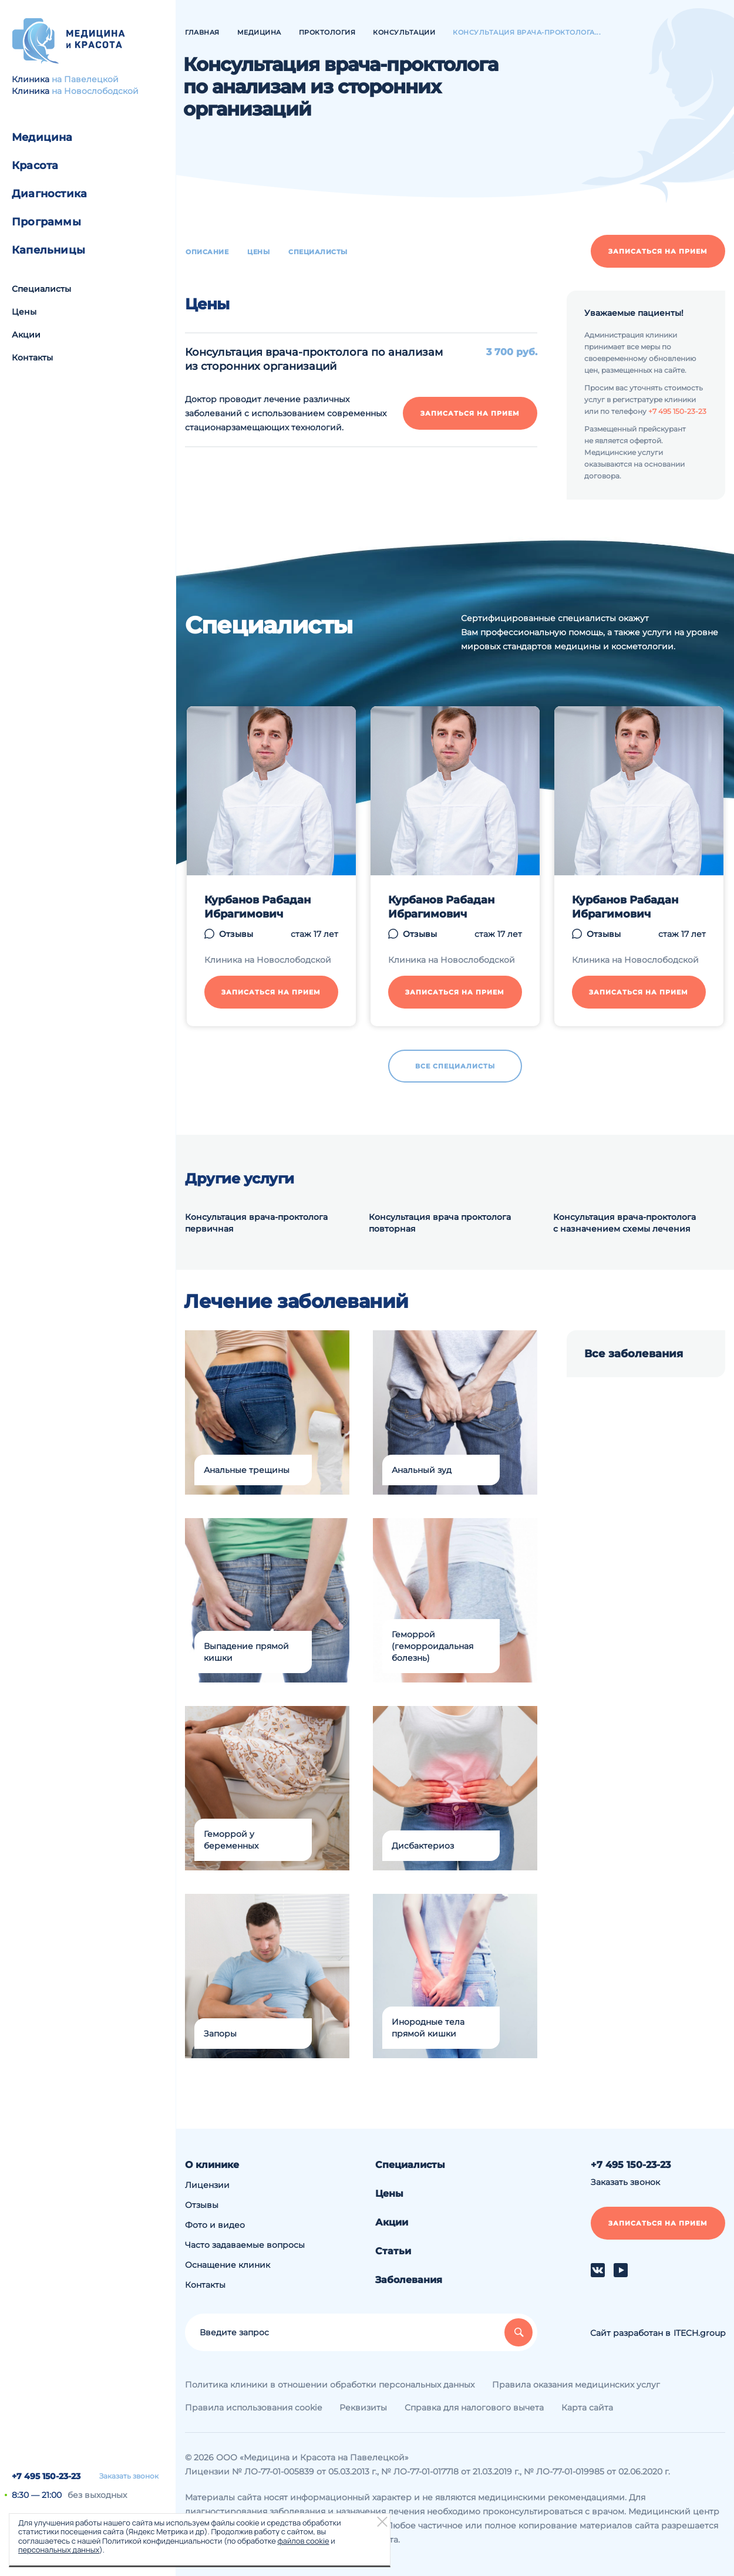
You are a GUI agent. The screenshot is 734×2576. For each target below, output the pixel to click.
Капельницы (48, 250)
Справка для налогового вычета (474, 2407)
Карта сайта (587, 2407)
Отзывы (201, 2205)
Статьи (393, 2251)
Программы (46, 222)
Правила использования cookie (253, 2407)
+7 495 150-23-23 (46, 2476)
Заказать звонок (129, 2476)
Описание (207, 252)
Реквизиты (363, 2407)
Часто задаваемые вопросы (245, 2245)
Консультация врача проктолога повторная (440, 1223)
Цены (24, 312)
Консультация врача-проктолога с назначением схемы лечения (624, 1223)
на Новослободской (95, 91)
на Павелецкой (85, 79)
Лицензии (207, 2185)
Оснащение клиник (227, 2265)
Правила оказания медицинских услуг (576, 2385)
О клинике (212, 2164)
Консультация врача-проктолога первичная (256, 1223)
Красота (35, 165)
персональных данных (58, 2549)
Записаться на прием (658, 251)
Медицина (42, 137)
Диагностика (49, 193)
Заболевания (408, 2279)
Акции (26, 335)
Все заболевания (633, 1354)
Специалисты (41, 289)
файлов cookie (303, 2540)
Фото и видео (215, 2225)
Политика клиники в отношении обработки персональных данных (329, 2385)
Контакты (32, 357)
